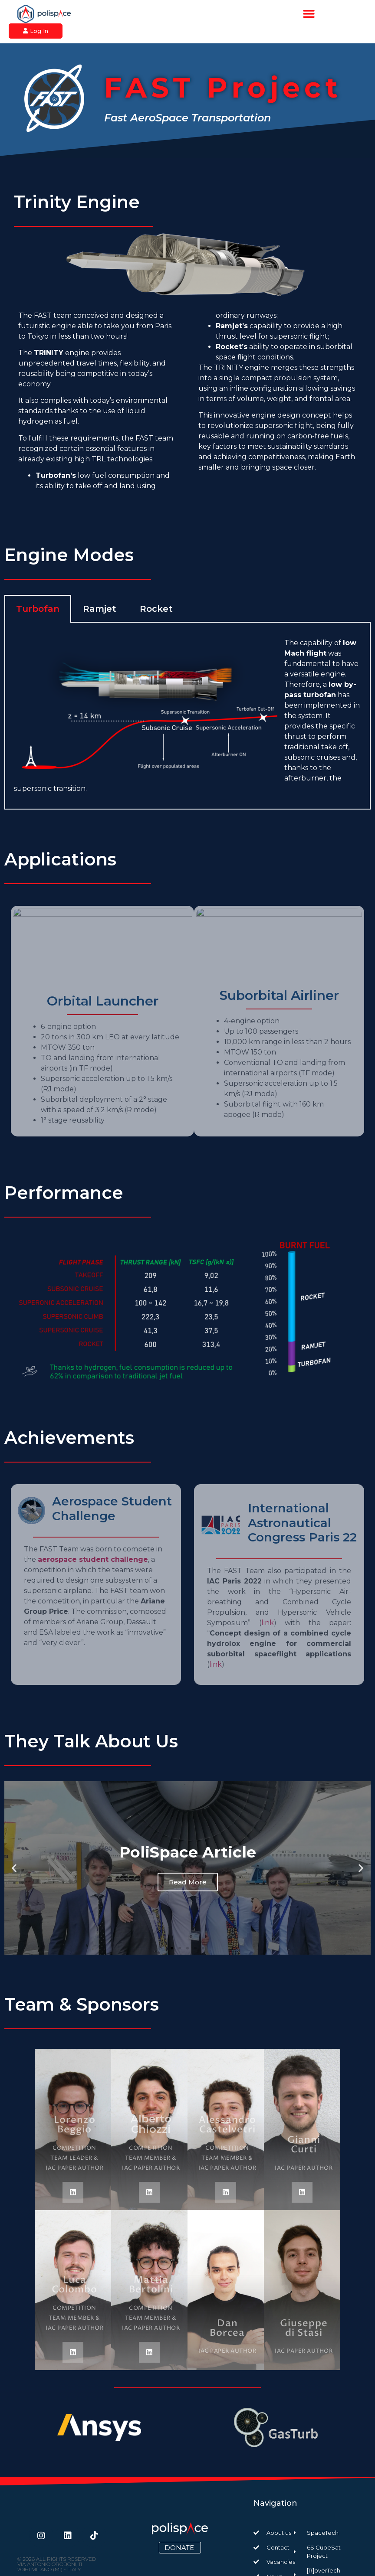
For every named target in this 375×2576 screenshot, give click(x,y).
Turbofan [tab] (37, 609)
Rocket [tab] (156, 609)
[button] (308, 13)
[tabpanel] (187, 716)
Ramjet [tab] (99, 609)
